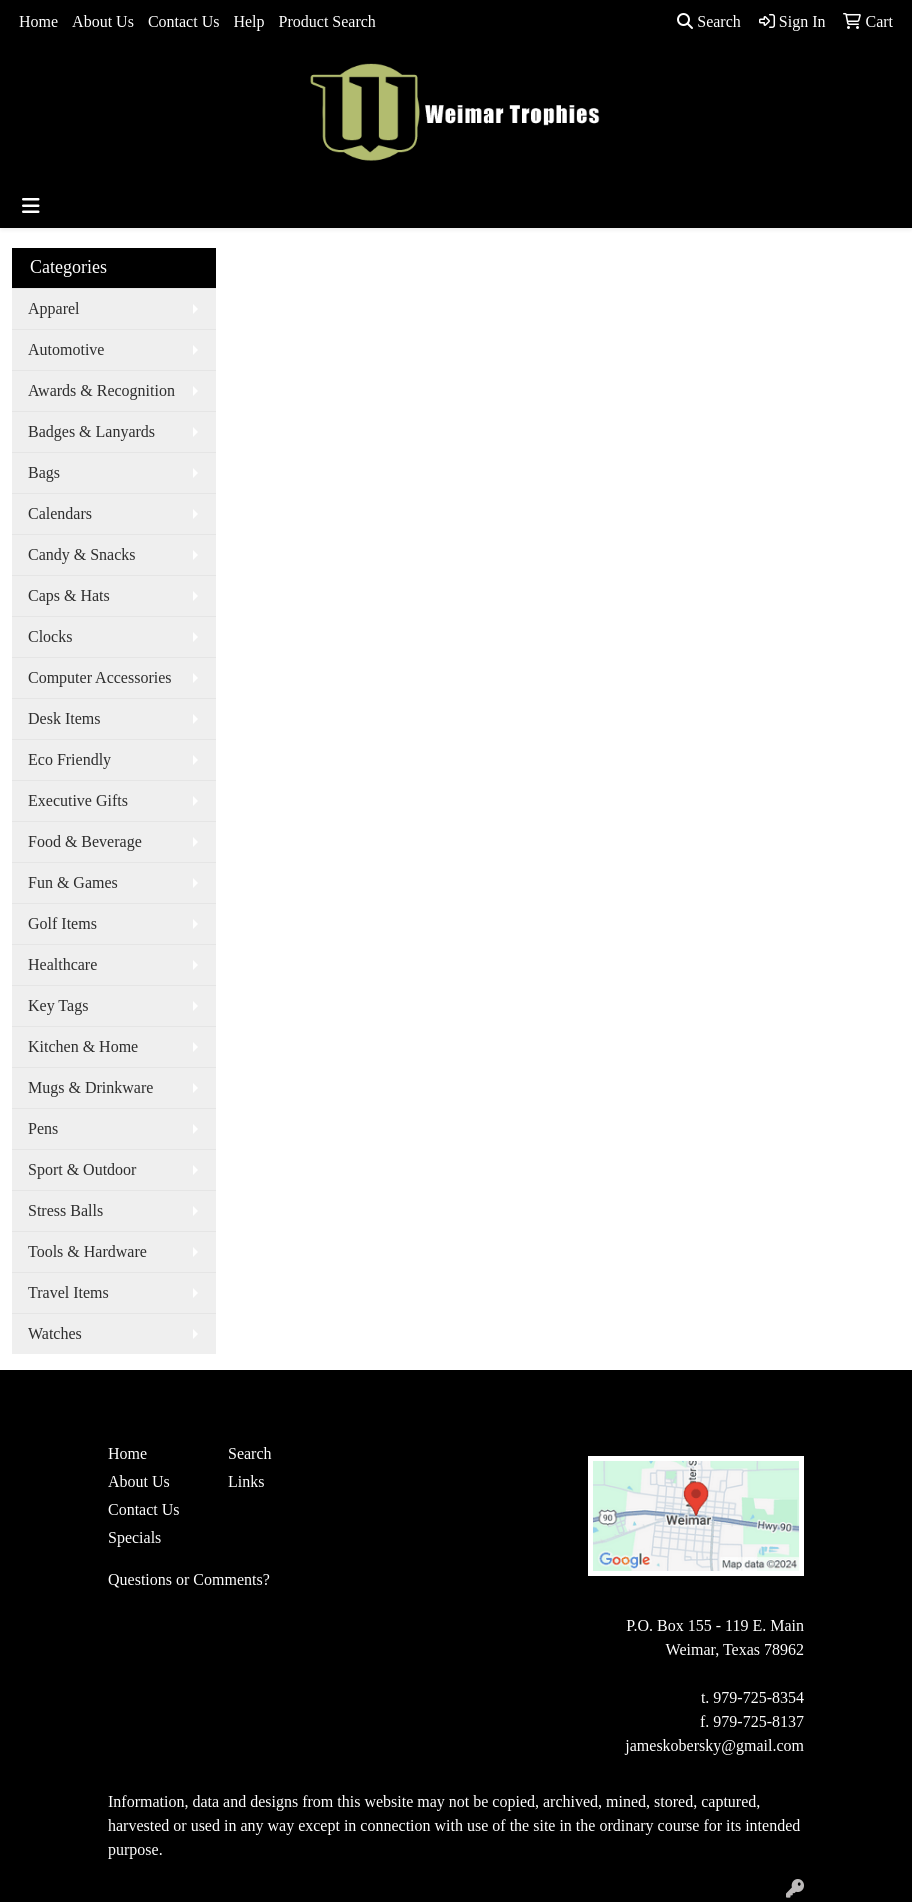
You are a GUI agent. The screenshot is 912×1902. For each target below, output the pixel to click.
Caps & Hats (69, 595)
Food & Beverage (85, 841)
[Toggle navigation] (31, 206)
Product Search (327, 21)
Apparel (54, 308)
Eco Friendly (69, 759)
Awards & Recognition (101, 390)
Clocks (50, 636)
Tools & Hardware (87, 1251)
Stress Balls (65, 1210)
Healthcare (62, 964)
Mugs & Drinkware (90, 1087)
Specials (134, 1537)
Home (38, 21)
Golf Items (62, 923)
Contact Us (184, 21)
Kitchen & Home (83, 1046)
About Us (103, 21)
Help (248, 21)
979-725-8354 (758, 1697)
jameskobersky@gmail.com (714, 1745)
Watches (55, 1333)
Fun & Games (73, 882)
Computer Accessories (100, 677)
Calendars (60, 513)
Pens (43, 1128)
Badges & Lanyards (91, 431)
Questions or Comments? (189, 1579)
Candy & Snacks (82, 554)
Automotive (66, 349)
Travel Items (68, 1292)
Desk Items (64, 718)
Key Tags (58, 1005)
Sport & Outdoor (82, 1169)
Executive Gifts (78, 800)
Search (709, 21)
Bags (44, 472)
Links (246, 1481)
